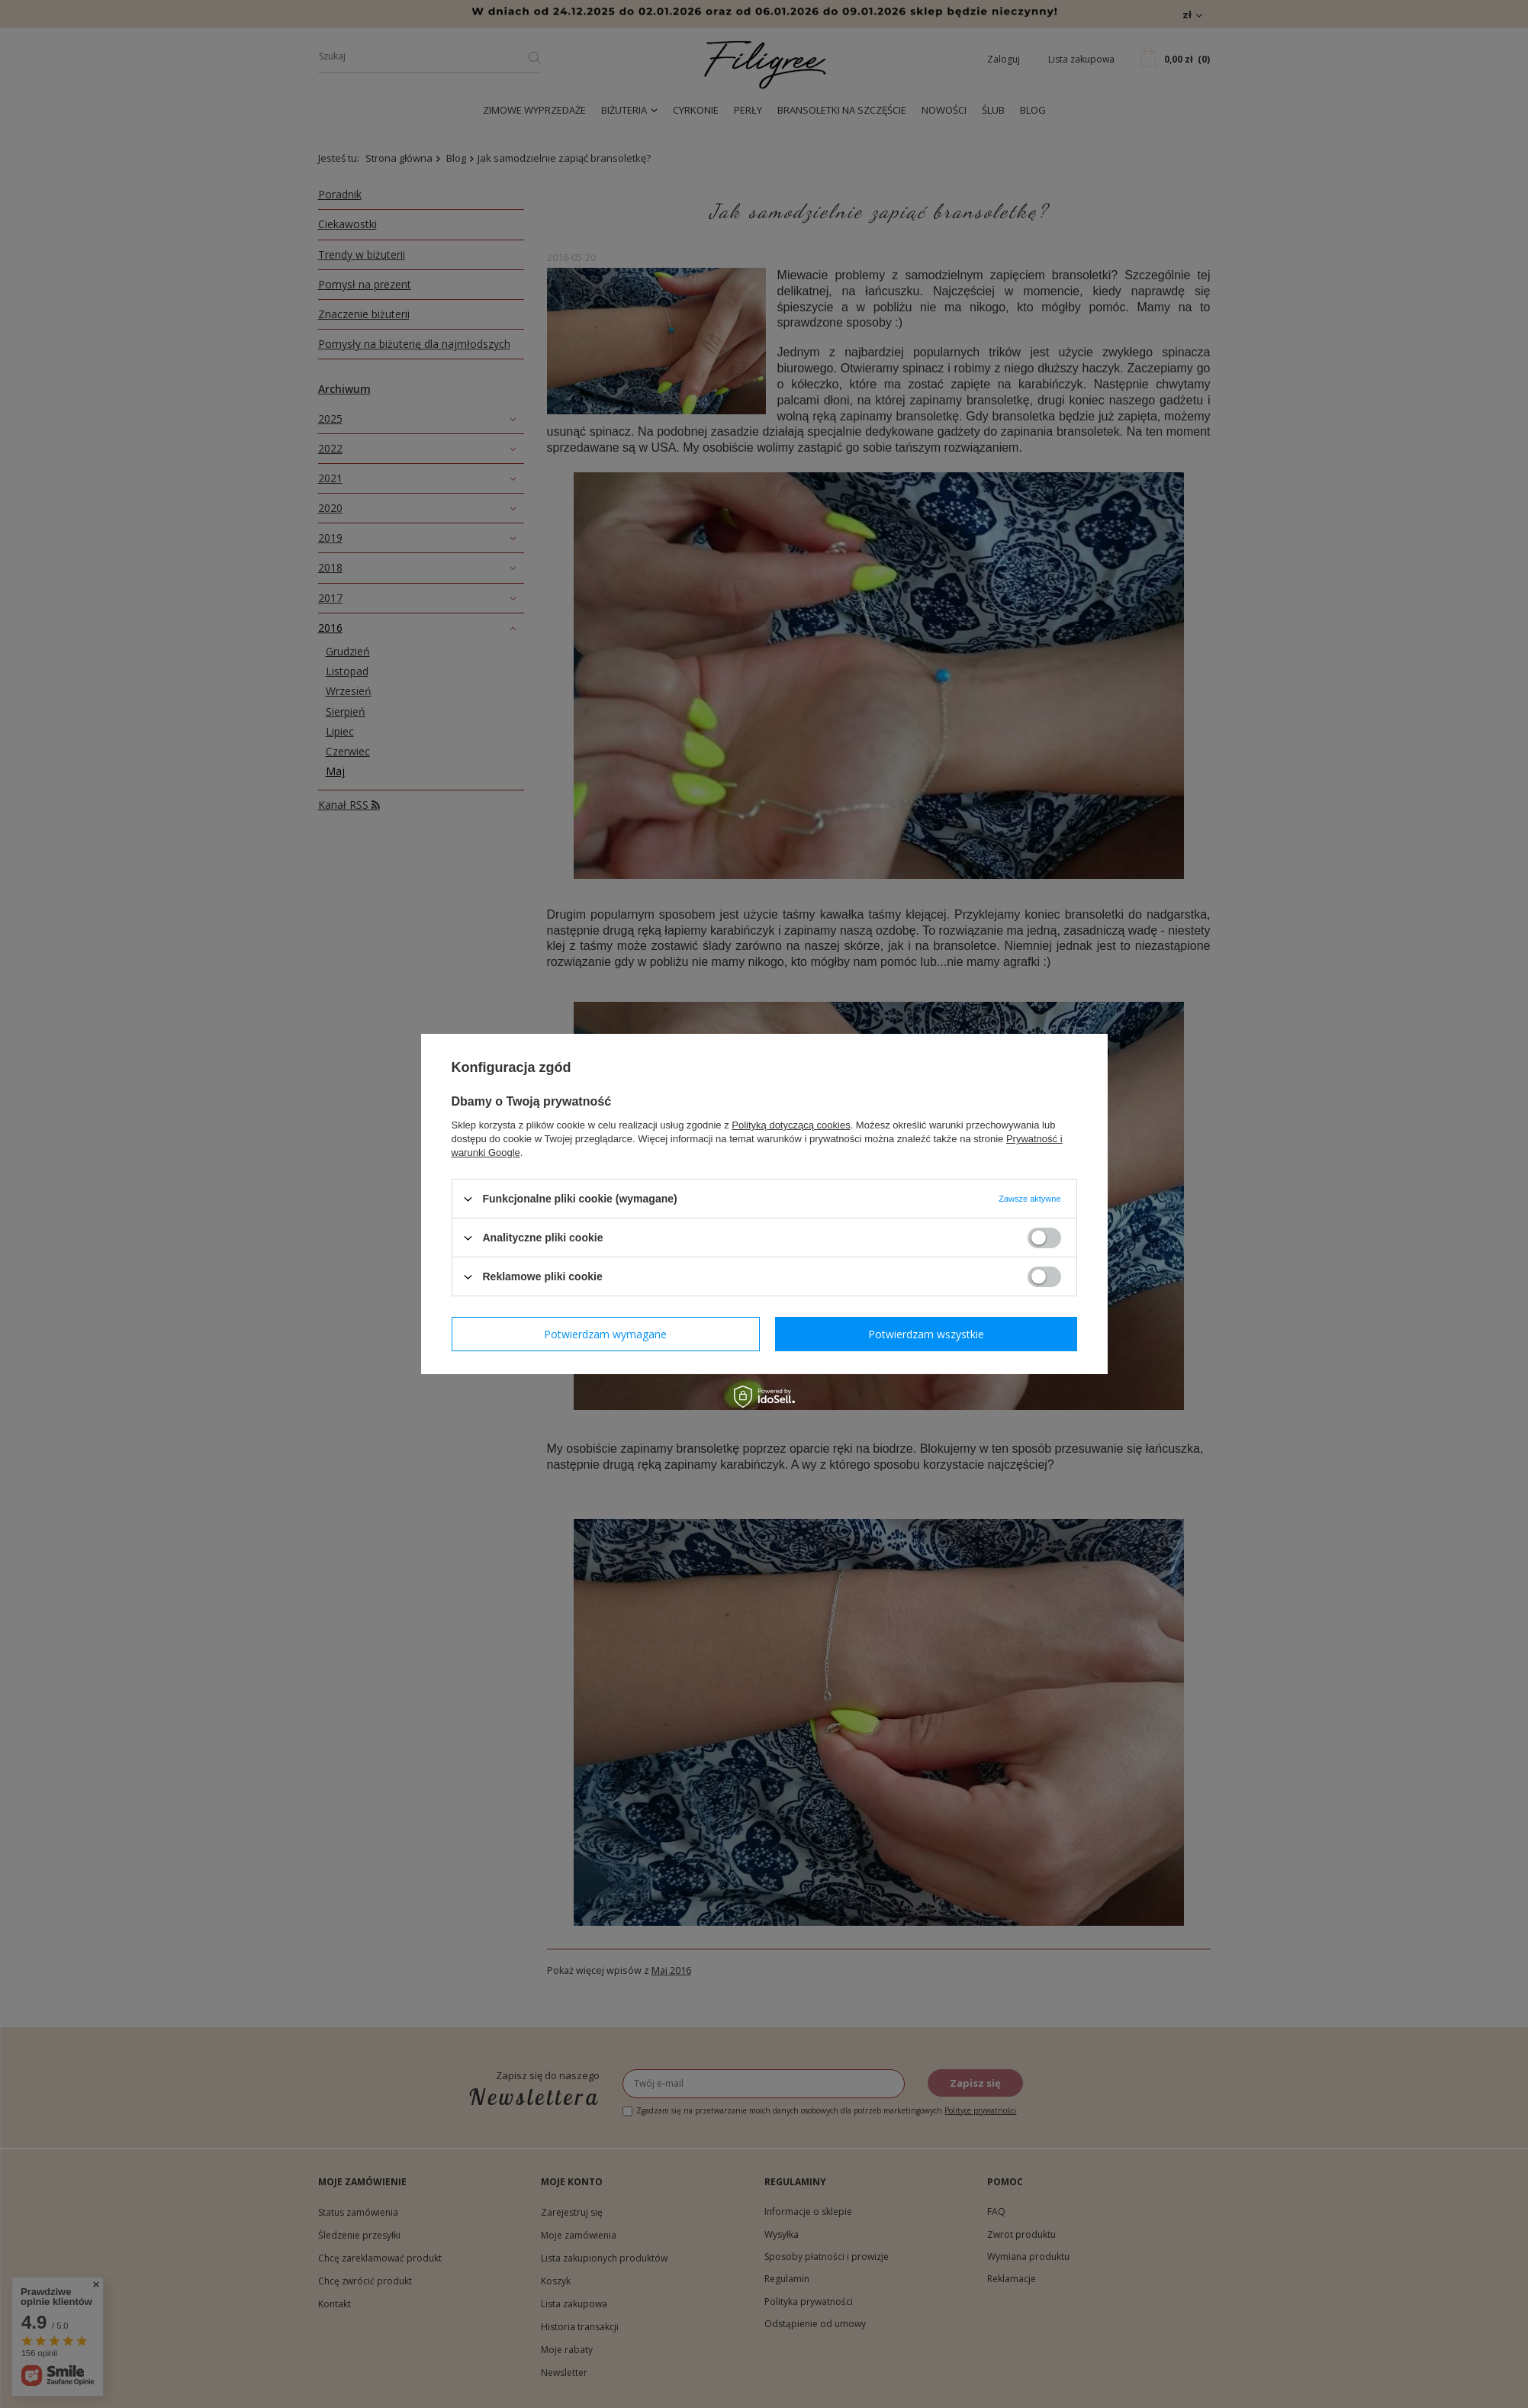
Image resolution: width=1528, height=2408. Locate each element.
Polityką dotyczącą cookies (791, 1125)
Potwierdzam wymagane (605, 1333)
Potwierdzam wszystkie (926, 1333)
